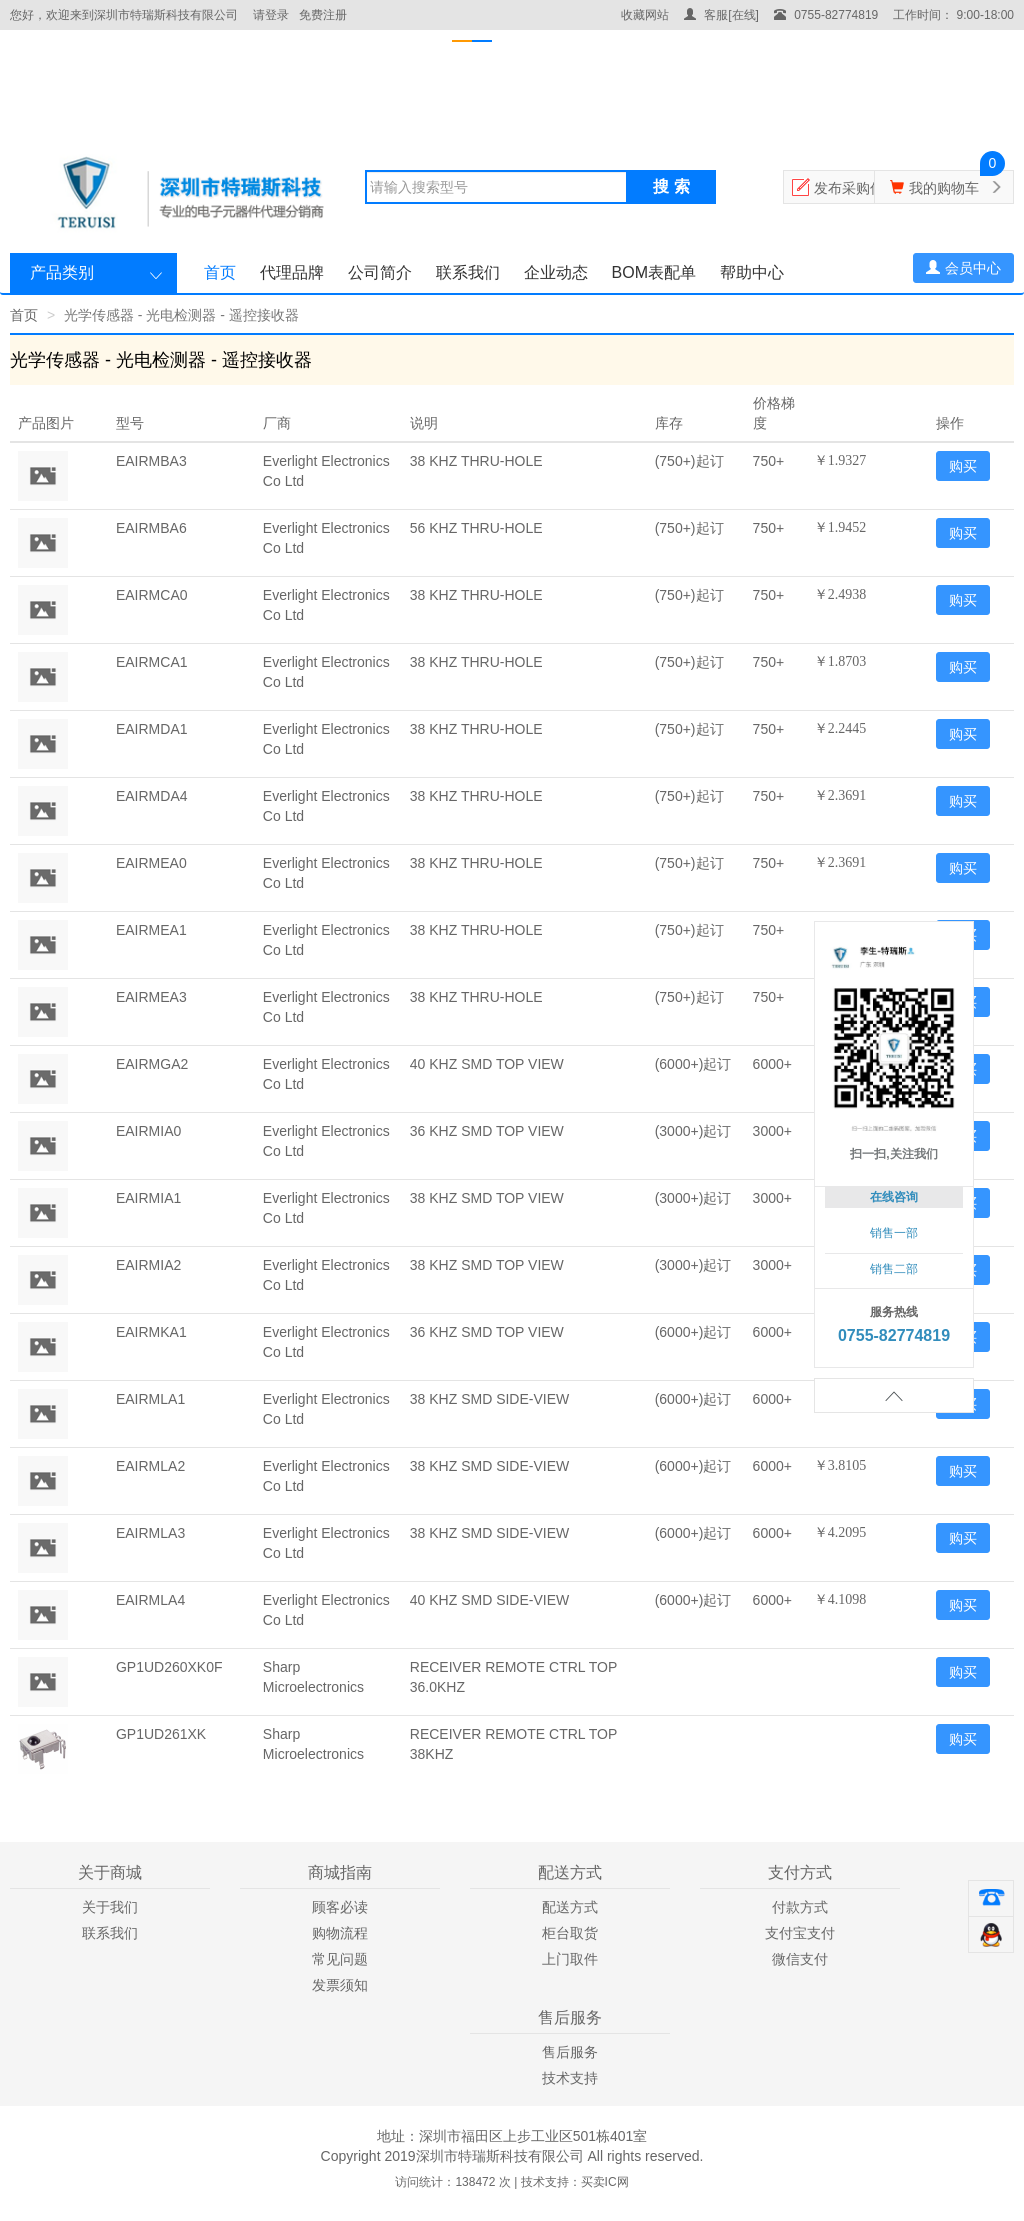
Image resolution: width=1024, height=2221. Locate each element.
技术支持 (570, 2078)
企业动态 (556, 272)
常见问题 (340, 1959)
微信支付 (800, 1959)
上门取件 (570, 1959)
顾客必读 (340, 1907)
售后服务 (570, 2052)
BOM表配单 (654, 272)
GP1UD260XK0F (169, 1667)
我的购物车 (944, 188)
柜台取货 (570, 1933)
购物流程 (340, 1933)
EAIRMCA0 (152, 595)
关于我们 (110, 1907)
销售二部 (894, 1269)
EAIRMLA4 (150, 1600)
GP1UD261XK (161, 1734)
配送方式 (570, 1907)
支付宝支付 (800, 1933)
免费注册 (323, 15)
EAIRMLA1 (150, 1399)
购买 (963, 466)
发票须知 (340, 1985)
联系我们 (468, 272)
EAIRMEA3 (151, 997)
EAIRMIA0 (148, 1131)
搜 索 (671, 186)
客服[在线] (721, 15)
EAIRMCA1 (152, 662)
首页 (220, 272)
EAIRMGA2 (152, 1064)
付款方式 (800, 1907)
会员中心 (963, 268)
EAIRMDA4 (152, 796)
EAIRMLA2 (150, 1466)
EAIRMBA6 (151, 528)
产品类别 (62, 272)
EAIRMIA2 (148, 1265)
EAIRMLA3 (150, 1533)
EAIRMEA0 (151, 863)
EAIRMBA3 (151, 461)
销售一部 (894, 1233)
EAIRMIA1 (148, 1198)
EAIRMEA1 (151, 930)
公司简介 (380, 272)
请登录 (271, 15)
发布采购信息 (856, 188)
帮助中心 (752, 272)
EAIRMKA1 (151, 1332)
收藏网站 (645, 15)
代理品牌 (292, 272)
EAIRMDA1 (152, 729)
